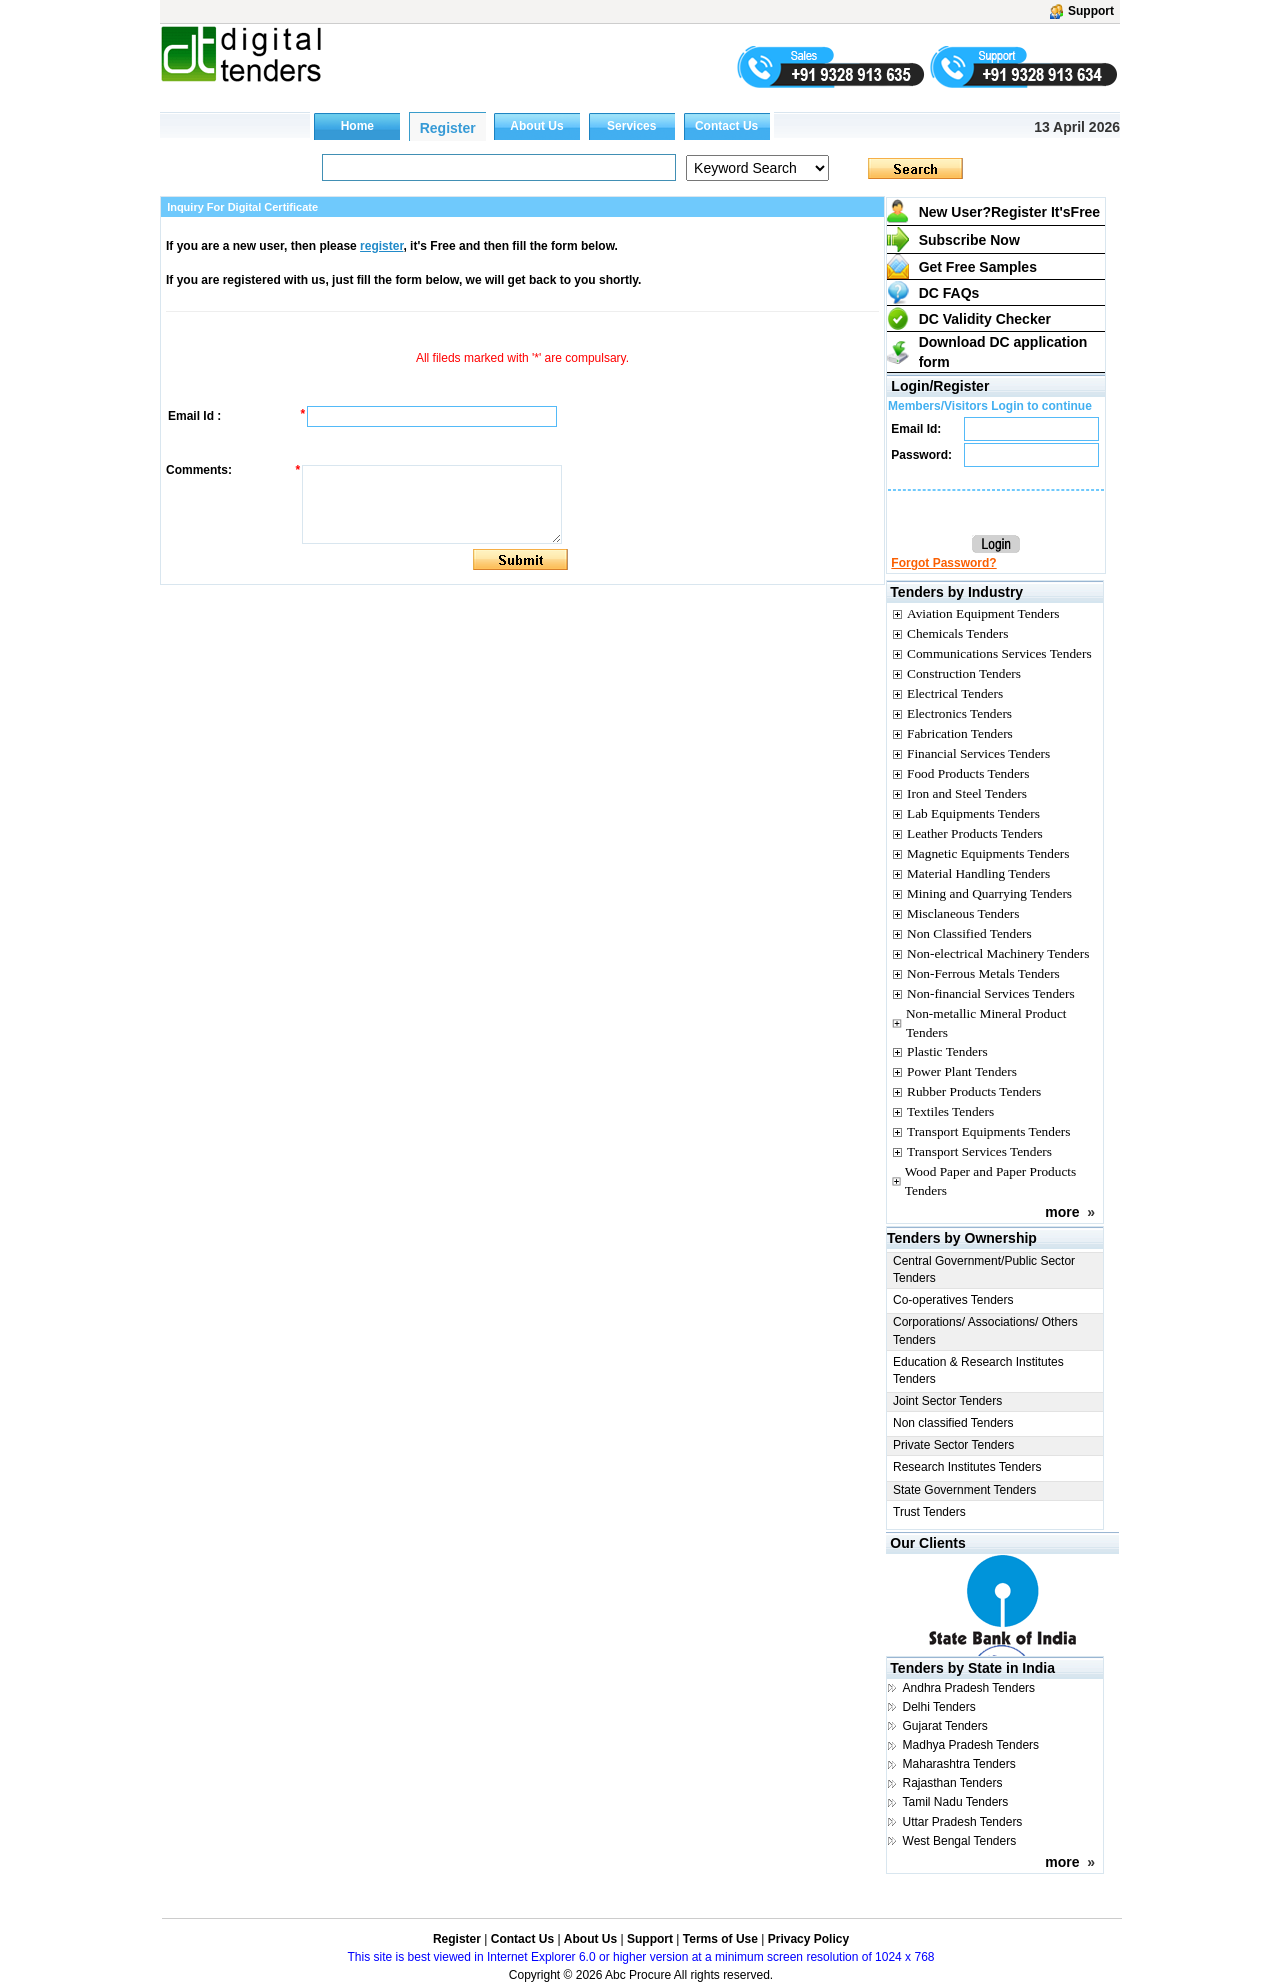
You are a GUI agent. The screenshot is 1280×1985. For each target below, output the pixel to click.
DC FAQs (949, 293)
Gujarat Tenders (945, 1726)
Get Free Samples (978, 267)
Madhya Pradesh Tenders (971, 1745)
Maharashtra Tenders (959, 1764)
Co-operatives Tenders (953, 1300)
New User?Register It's (1010, 212)
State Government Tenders (964, 1490)
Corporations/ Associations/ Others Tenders (985, 1330)
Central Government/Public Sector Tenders (984, 1269)
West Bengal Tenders (960, 1841)
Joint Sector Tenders (947, 1401)
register (381, 246)
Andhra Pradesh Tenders (969, 1688)
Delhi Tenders (939, 1707)
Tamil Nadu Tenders (956, 1802)
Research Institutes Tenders (967, 1467)
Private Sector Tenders (953, 1445)
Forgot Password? (943, 563)
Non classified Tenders (953, 1423)
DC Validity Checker (985, 319)
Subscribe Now (969, 240)
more (1062, 1212)
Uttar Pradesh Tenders (963, 1822)
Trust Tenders (929, 1512)
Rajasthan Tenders (953, 1783)
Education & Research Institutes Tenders (978, 1370)
